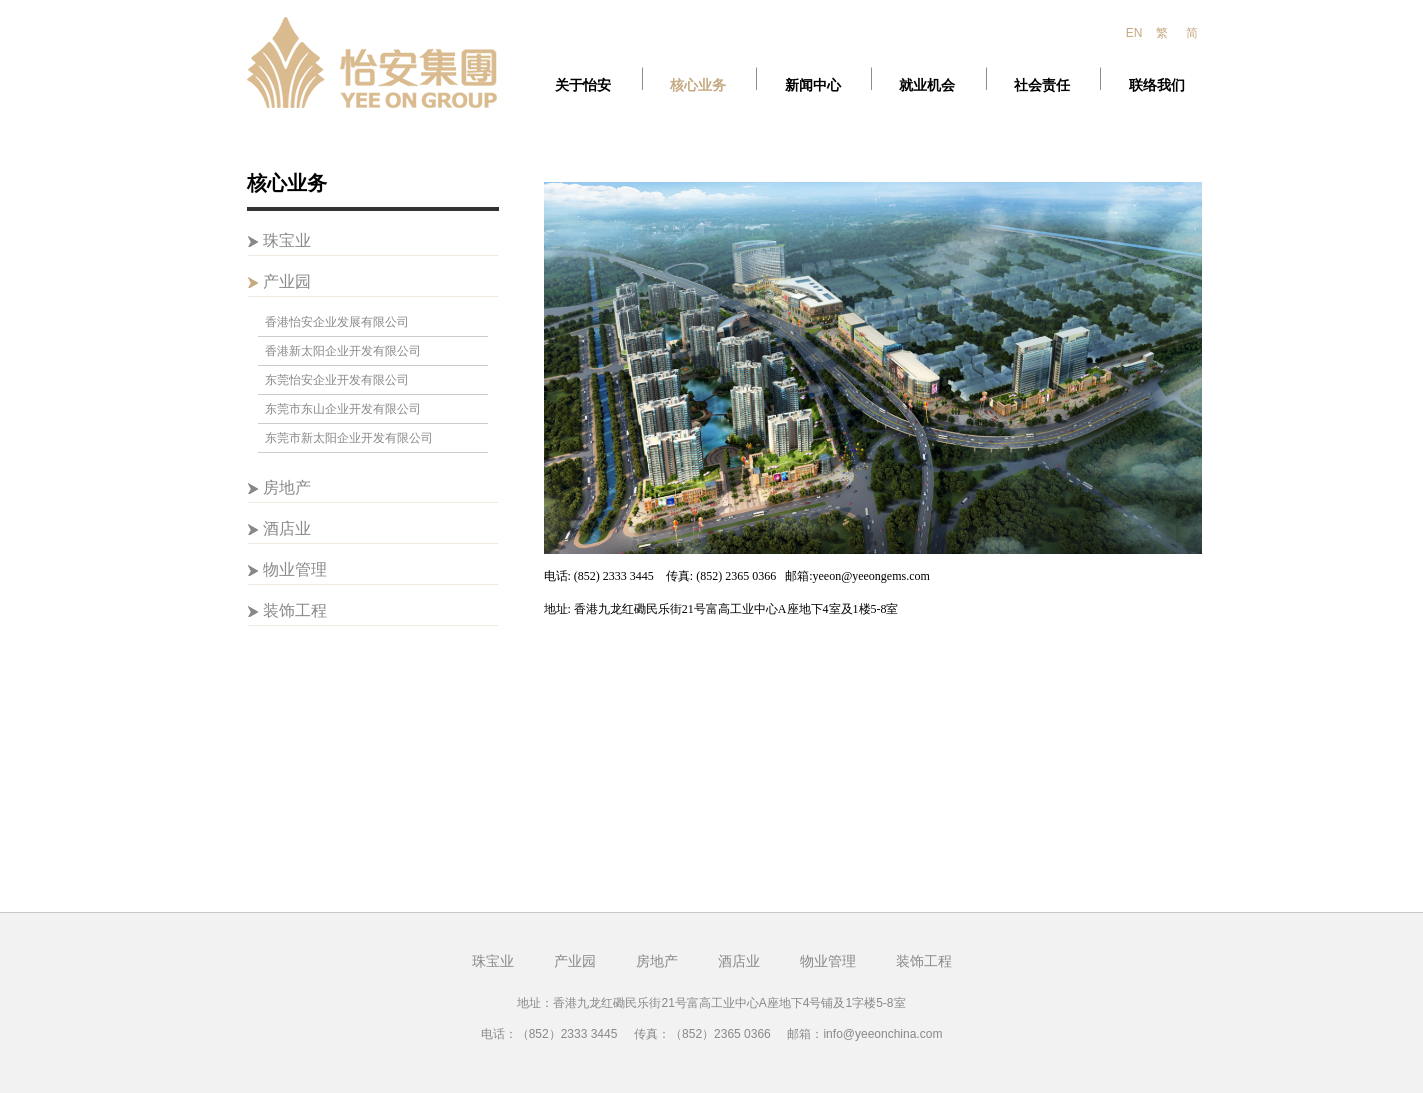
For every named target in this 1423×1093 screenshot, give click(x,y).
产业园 (575, 961)
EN (1134, 33)
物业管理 (828, 961)
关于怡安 (583, 85)
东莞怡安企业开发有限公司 (337, 380)
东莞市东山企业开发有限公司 (343, 409)
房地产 (657, 961)
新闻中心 (813, 85)
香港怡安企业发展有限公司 (337, 322)
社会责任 (1042, 85)
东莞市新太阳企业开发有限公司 (349, 438)
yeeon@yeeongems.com (871, 576)
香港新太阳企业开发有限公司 (343, 351)
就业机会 (927, 85)
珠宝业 (493, 961)
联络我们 (1157, 85)
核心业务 (698, 85)
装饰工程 (924, 961)
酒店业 (739, 961)
